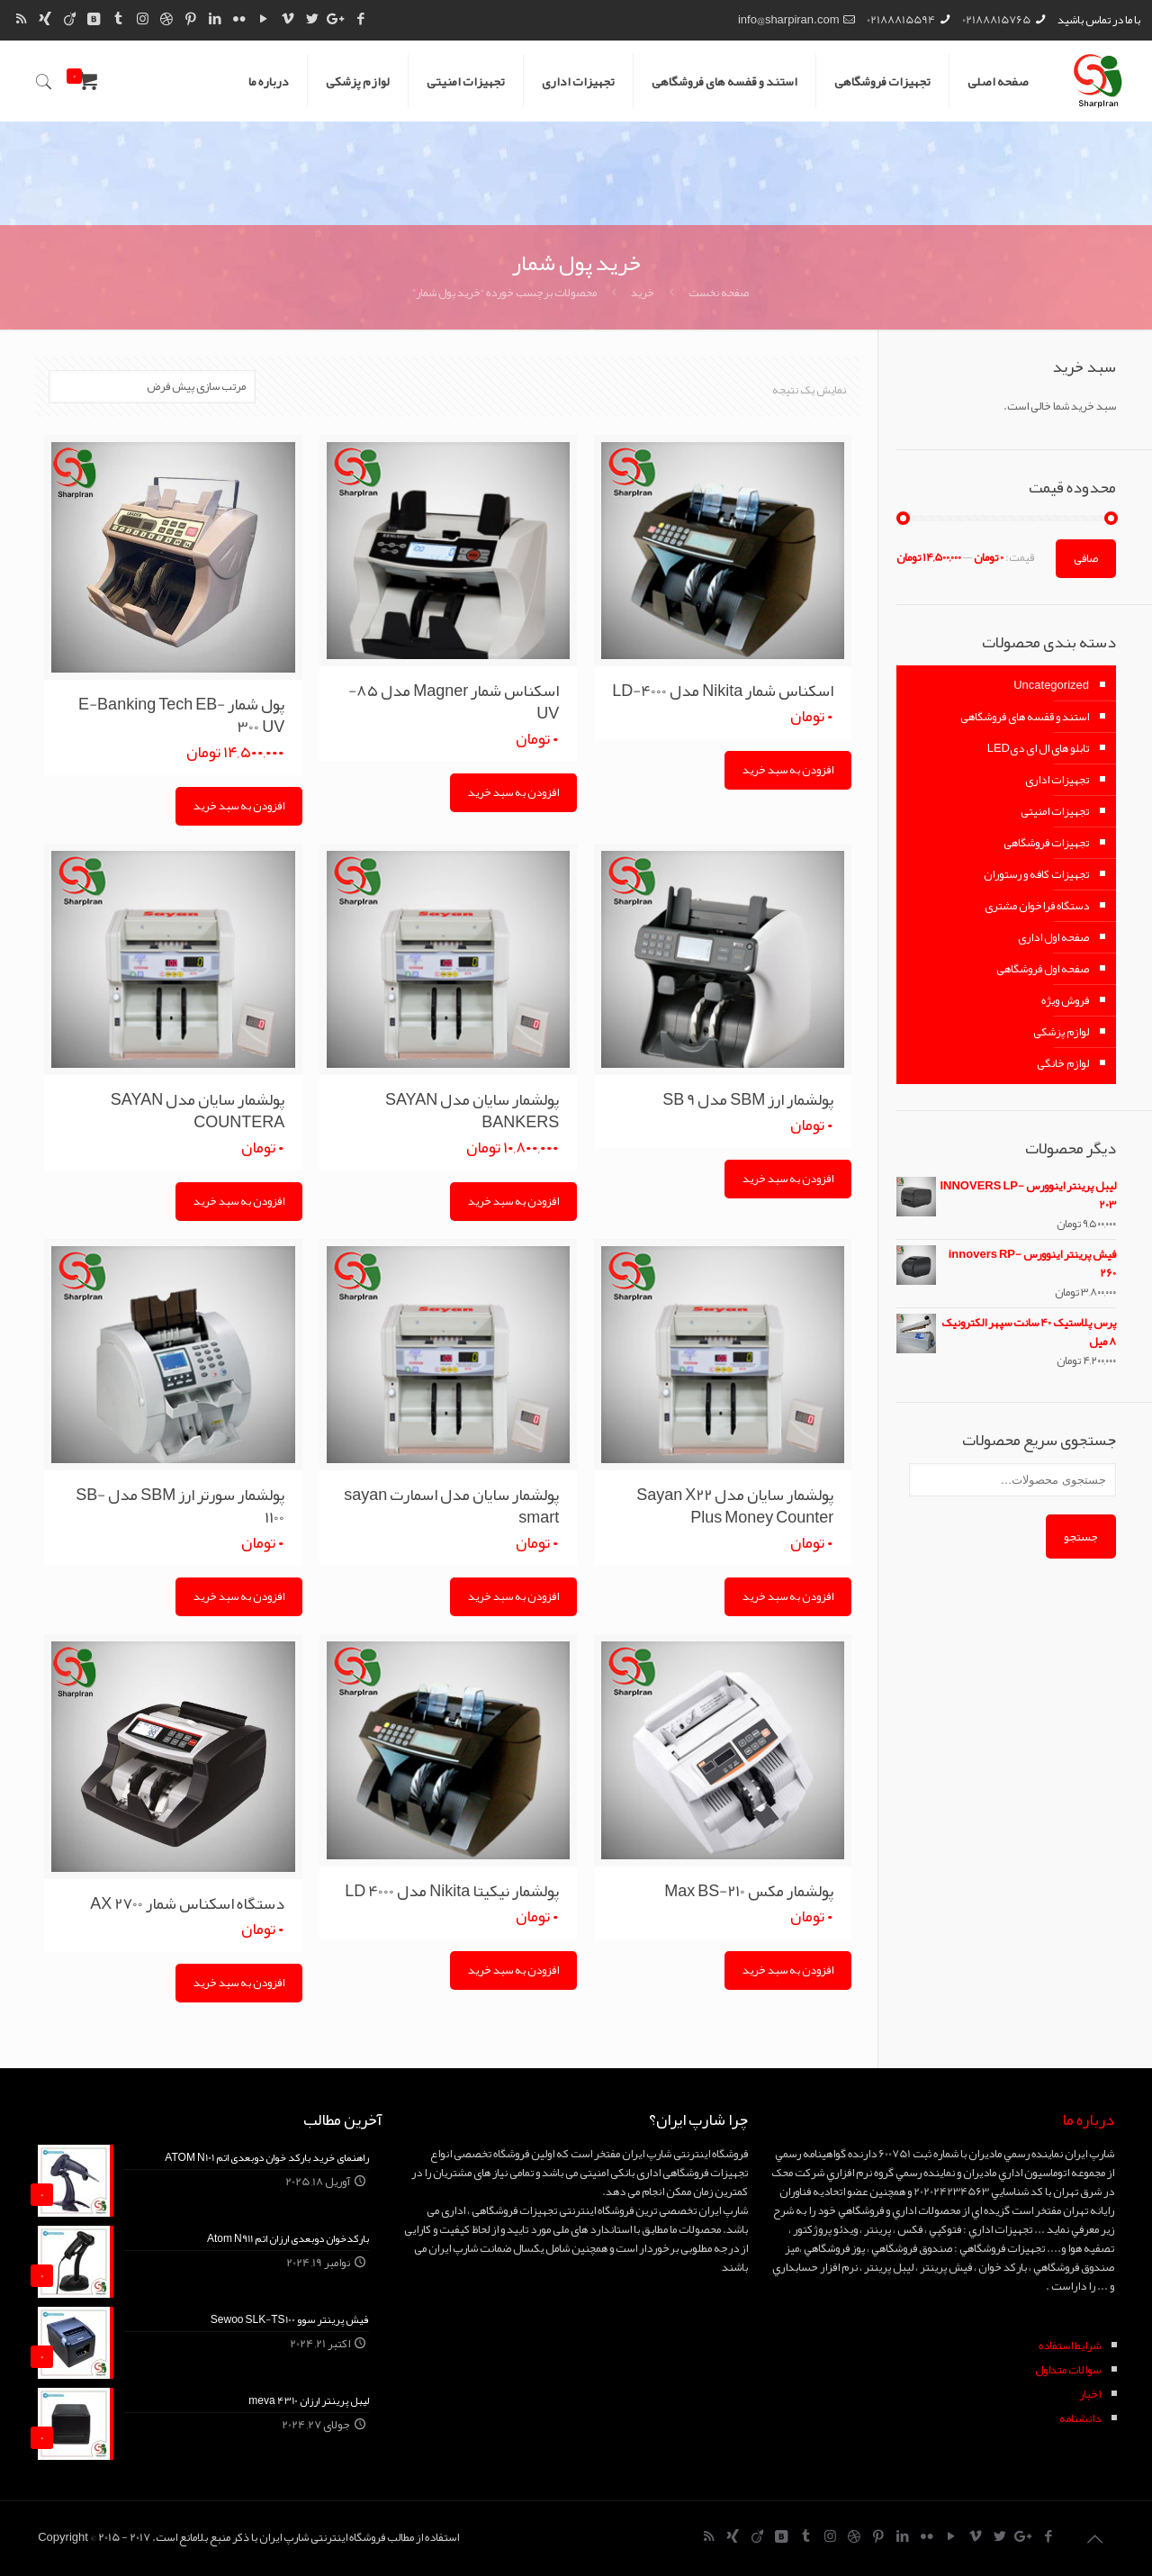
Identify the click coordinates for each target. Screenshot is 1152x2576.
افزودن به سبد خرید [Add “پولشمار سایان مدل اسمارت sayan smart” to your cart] (513, 1596)
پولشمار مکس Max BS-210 (748, 1891)
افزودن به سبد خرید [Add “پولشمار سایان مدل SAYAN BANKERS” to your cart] (513, 1201)
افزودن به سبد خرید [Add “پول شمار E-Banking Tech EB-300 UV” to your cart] (239, 806)
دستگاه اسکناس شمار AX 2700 (187, 1903)
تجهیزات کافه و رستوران (1036, 874)
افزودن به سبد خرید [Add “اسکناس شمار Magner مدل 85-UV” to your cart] (513, 792)
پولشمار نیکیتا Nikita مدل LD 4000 (452, 1891)
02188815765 (996, 20)
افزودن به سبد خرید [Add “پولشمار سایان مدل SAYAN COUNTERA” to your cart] (239, 1201)
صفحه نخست (718, 292)
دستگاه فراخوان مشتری (1037, 905)
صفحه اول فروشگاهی (1042, 969)
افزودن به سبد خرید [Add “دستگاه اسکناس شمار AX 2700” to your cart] (239, 1982)
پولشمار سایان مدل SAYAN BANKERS (472, 1110)
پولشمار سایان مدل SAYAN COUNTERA (197, 1110)
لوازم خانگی (1063, 1063)
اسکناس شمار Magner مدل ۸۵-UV (453, 701)
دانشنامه (1080, 2418)
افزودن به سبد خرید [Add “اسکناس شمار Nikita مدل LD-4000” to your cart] (787, 770)
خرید (642, 292)
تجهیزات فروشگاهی (1046, 842)
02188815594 (901, 20)
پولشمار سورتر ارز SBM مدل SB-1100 (180, 1505)
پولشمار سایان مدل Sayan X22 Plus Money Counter (734, 1505)
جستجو (1081, 1536)
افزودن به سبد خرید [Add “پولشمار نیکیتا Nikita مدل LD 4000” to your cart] (513, 1970)
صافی (1086, 558)
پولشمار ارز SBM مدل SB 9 (747, 1099)
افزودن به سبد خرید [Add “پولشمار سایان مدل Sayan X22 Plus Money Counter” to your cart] (787, 1596)
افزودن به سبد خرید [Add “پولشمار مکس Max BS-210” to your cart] (787, 1970)
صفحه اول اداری (1053, 937)
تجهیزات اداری (1057, 779)
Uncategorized (1051, 685)
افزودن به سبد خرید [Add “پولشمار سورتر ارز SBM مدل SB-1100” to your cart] (239, 1596)
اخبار (1090, 2394)
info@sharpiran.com (789, 20)
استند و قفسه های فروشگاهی (1024, 716)
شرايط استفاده (1070, 2345)
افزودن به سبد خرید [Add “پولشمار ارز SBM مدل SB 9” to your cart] (787, 1178)
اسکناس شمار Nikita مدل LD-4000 (722, 690)
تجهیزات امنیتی (1055, 811)
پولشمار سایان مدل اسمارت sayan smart (451, 1505)
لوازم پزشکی (1061, 1032)
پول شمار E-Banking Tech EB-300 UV (181, 715)
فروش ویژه (1065, 1000)
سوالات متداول (1068, 2370)
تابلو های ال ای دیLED (1038, 748)
